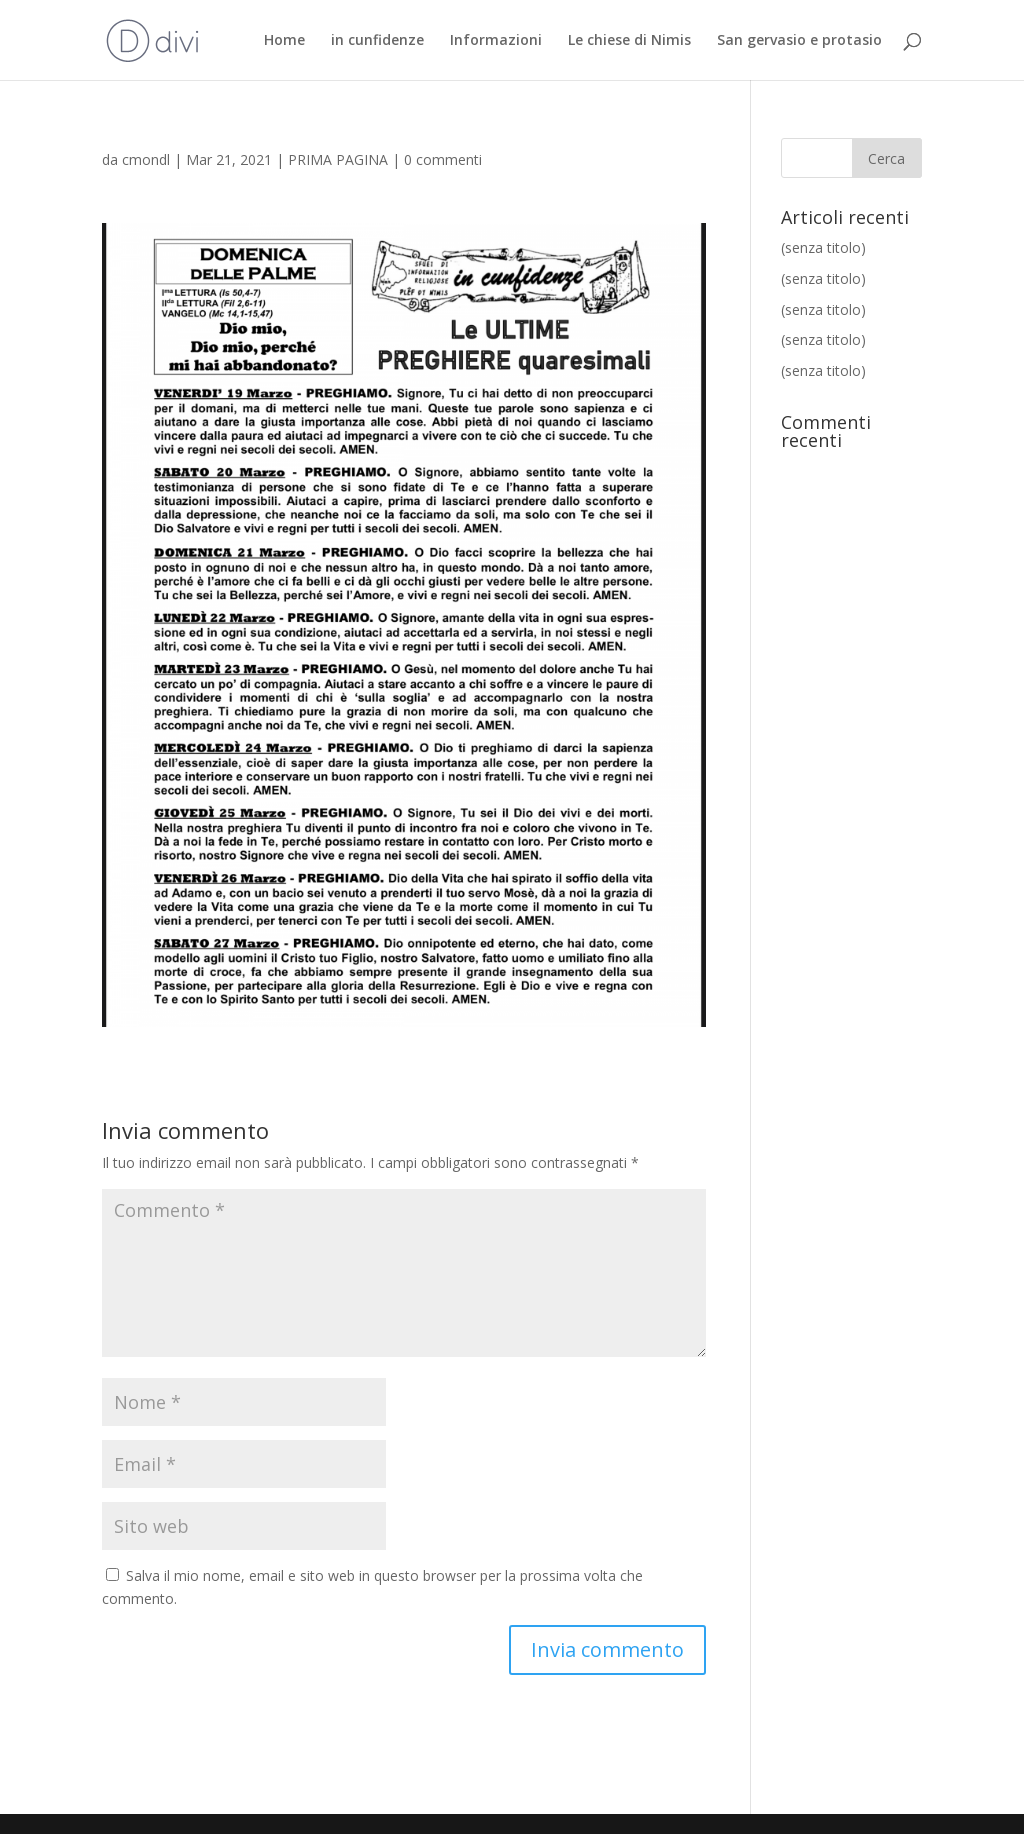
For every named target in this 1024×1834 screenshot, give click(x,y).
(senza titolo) (823, 247)
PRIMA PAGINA (338, 159)
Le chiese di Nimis (629, 41)
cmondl (146, 159)
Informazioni (496, 41)
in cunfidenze (377, 41)
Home (284, 41)
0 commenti (443, 159)
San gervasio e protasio (799, 41)
